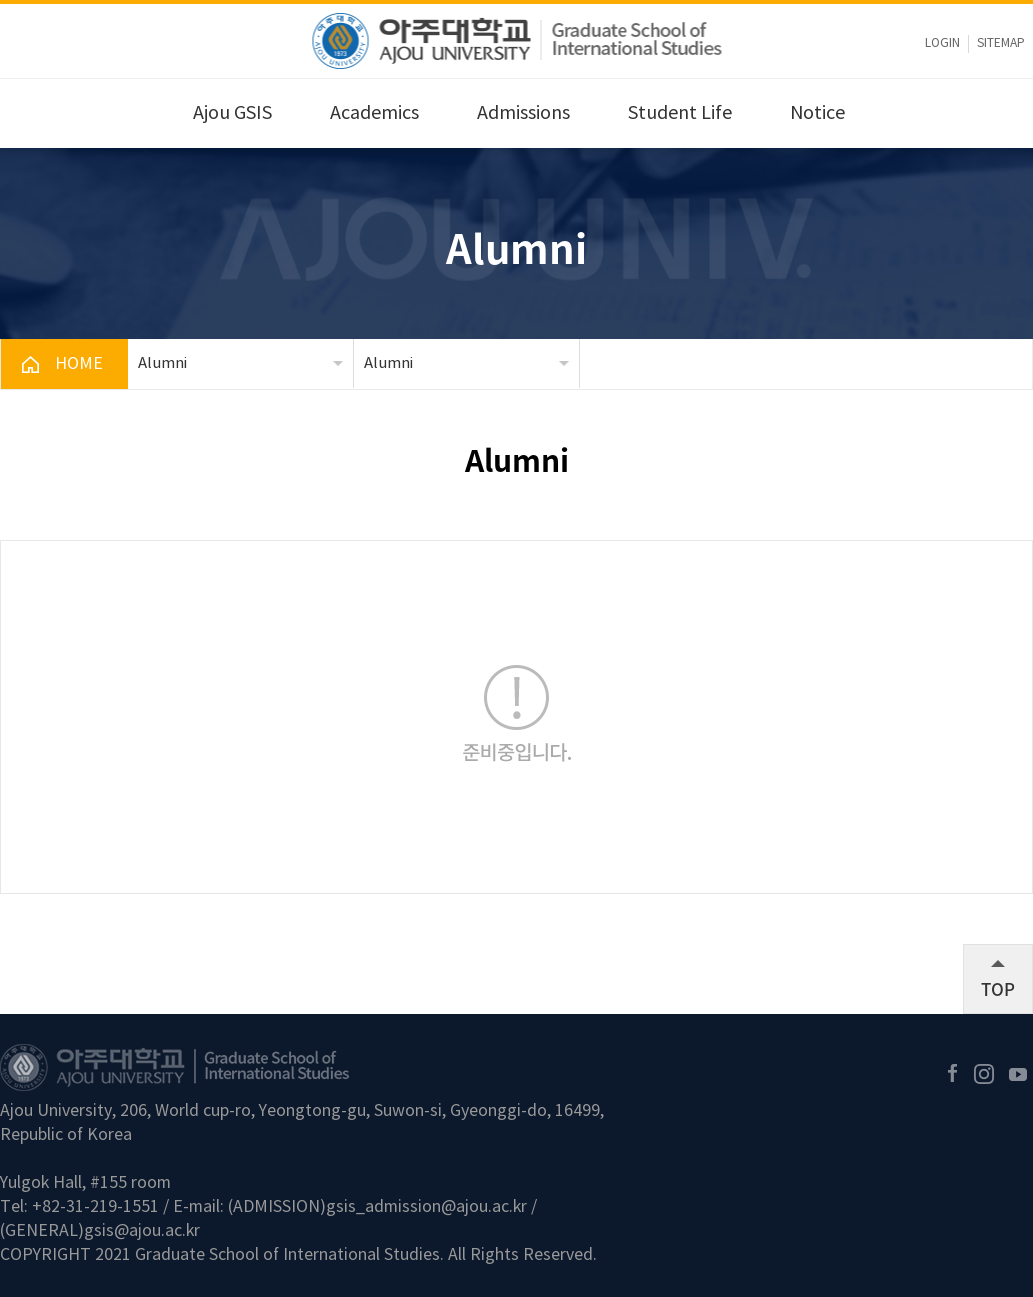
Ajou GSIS (232, 113)
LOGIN (942, 43)
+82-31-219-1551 (95, 1207)
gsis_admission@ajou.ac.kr (426, 1207)
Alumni (162, 363)
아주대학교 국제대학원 (516, 41)
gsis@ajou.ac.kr (142, 1231)
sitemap (1001, 43)
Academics (374, 113)
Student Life (680, 113)
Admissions (523, 113)
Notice (817, 113)
